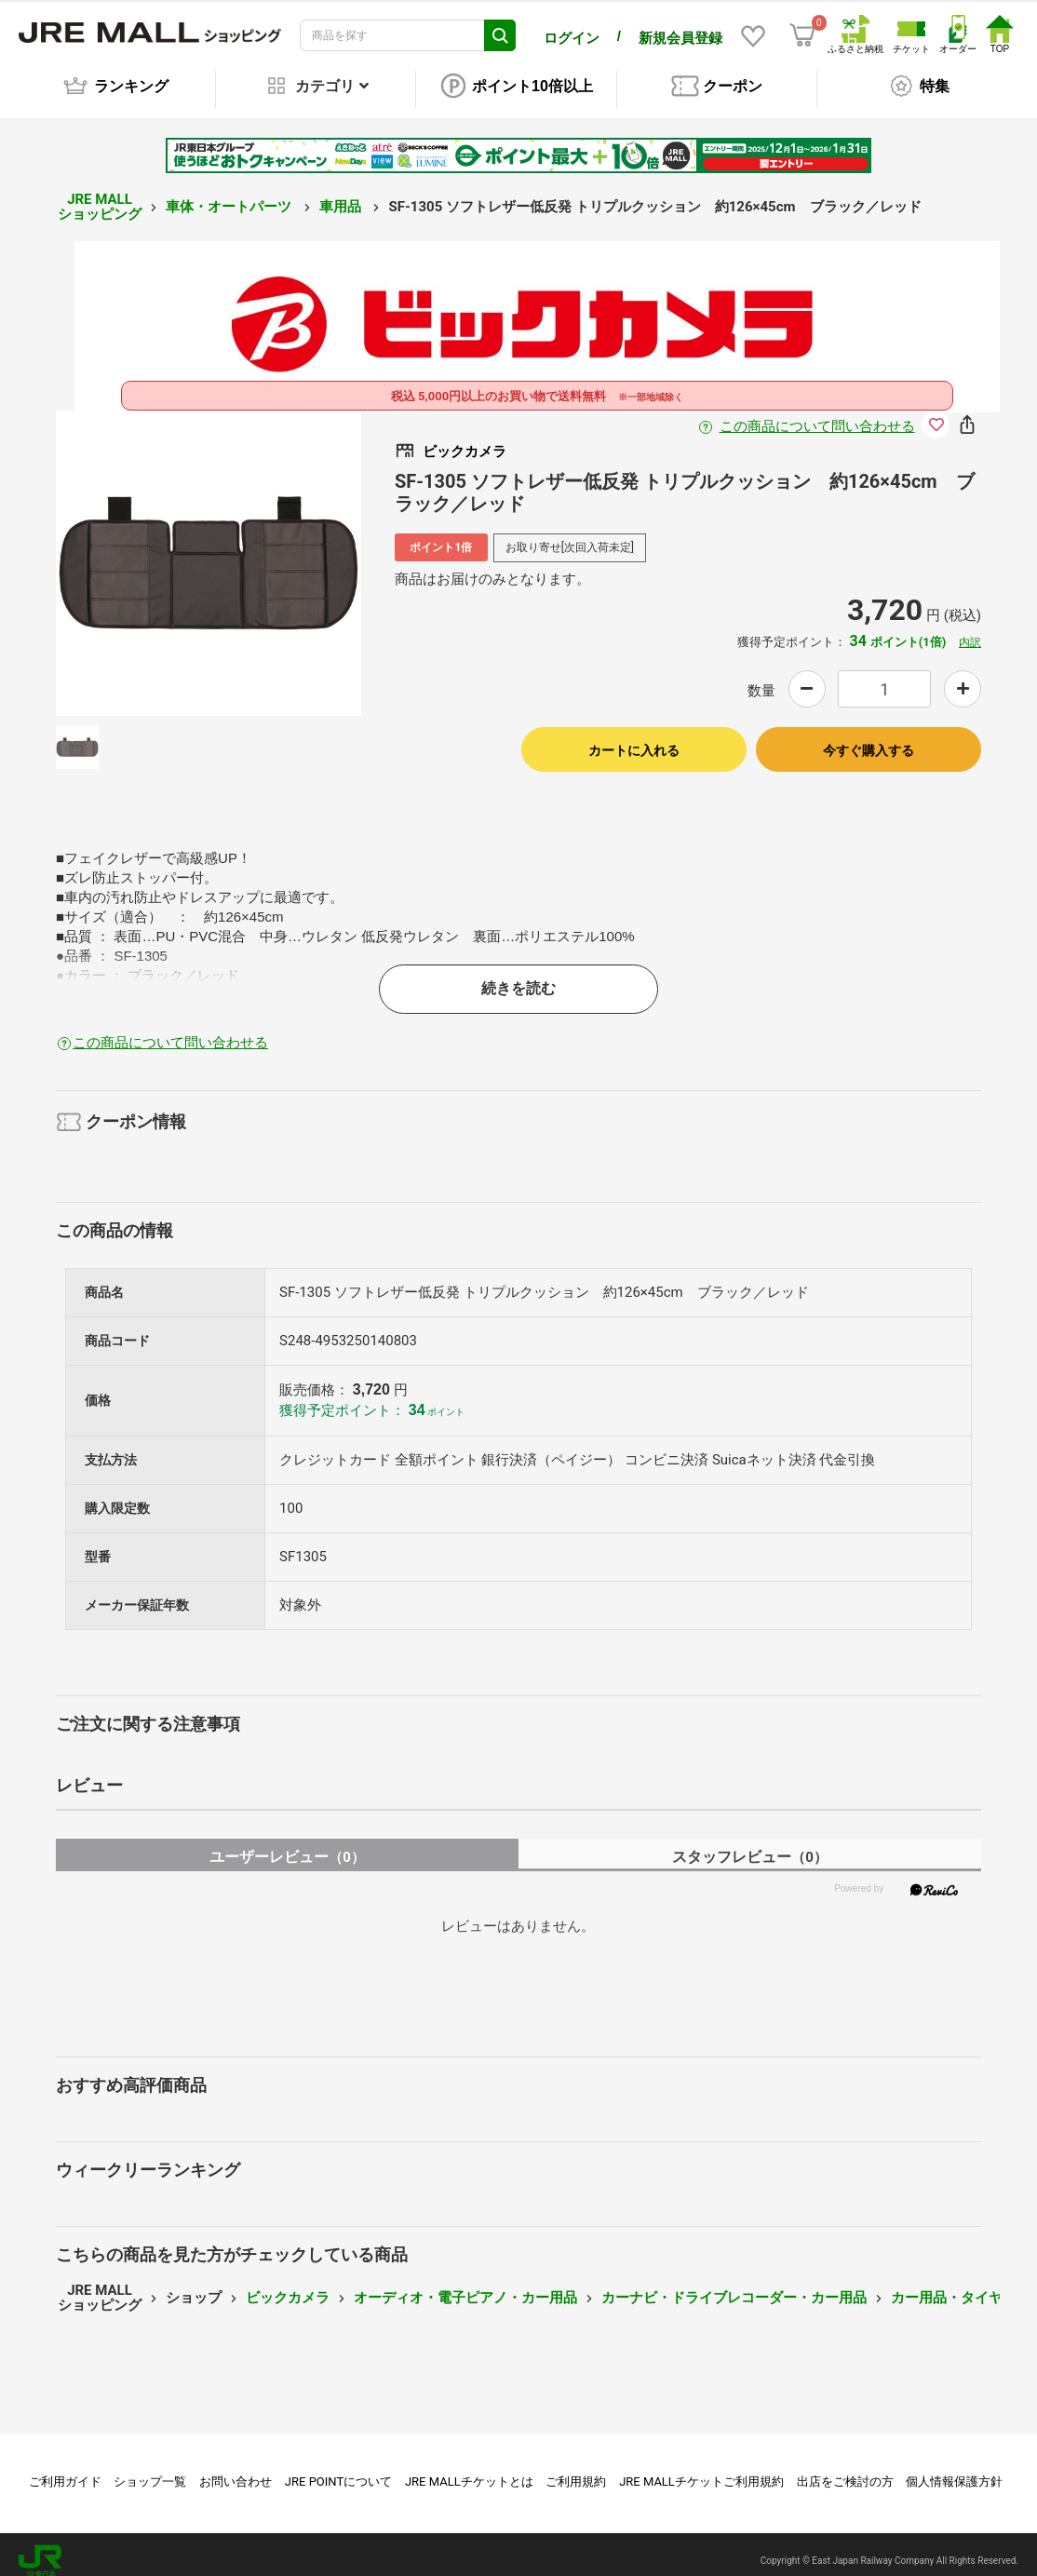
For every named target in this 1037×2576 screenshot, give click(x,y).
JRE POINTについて (338, 2468)
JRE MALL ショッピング (99, 194)
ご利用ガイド (65, 2468)
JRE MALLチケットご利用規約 (701, 2468)
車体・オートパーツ (230, 193)
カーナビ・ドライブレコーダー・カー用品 (734, 2284)
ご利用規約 (575, 2468)
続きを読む (518, 975)
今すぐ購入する (868, 737)
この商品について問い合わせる (817, 413)
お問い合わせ (235, 2468)
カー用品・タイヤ (947, 2284)
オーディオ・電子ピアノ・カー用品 (465, 2284)
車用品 (342, 193)
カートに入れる (634, 737)
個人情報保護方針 (954, 2468)
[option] (208, 550)
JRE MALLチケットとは (469, 2468)
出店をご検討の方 (845, 2468)
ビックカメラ (288, 2284)
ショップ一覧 (150, 2468)
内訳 (970, 629)
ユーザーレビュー (287, 1844)
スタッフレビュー (750, 1844)
